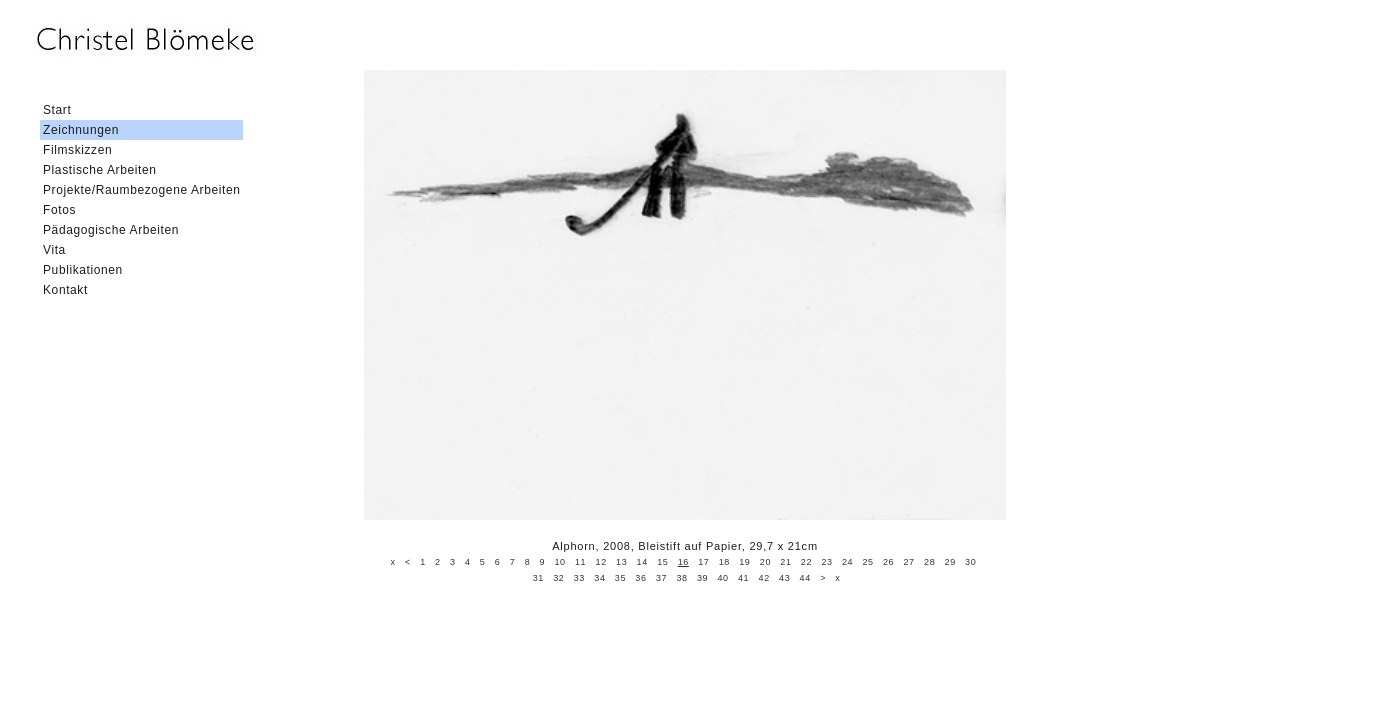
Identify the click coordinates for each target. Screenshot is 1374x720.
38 (681, 578)
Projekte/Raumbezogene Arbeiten (141, 190)
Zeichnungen (81, 130)
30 (970, 562)
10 (559, 562)
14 (642, 562)
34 (599, 578)
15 (662, 562)
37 (661, 578)
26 (888, 562)
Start (57, 110)
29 (950, 562)
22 (806, 562)
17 (703, 562)
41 (743, 578)
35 (620, 578)
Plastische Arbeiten (99, 170)
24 (847, 562)
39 (702, 578)
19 (744, 562)
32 (558, 578)
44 (805, 578)
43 (784, 578)
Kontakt (65, 290)
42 (764, 578)
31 (538, 578)
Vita (54, 250)
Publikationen (83, 270)
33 (579, 578)
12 (601, 562)
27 (909, 562)
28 (929, 562)
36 (640, 578)
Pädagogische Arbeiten (111, 230)
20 (765, 562)
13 (621, 562)
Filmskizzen (77, 150)
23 (826, 562)
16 (683, 562)
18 (724, 562)
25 (867, 562)
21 (785, 562)
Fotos (59, 210)
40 (722, 578)
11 (580, 562)
